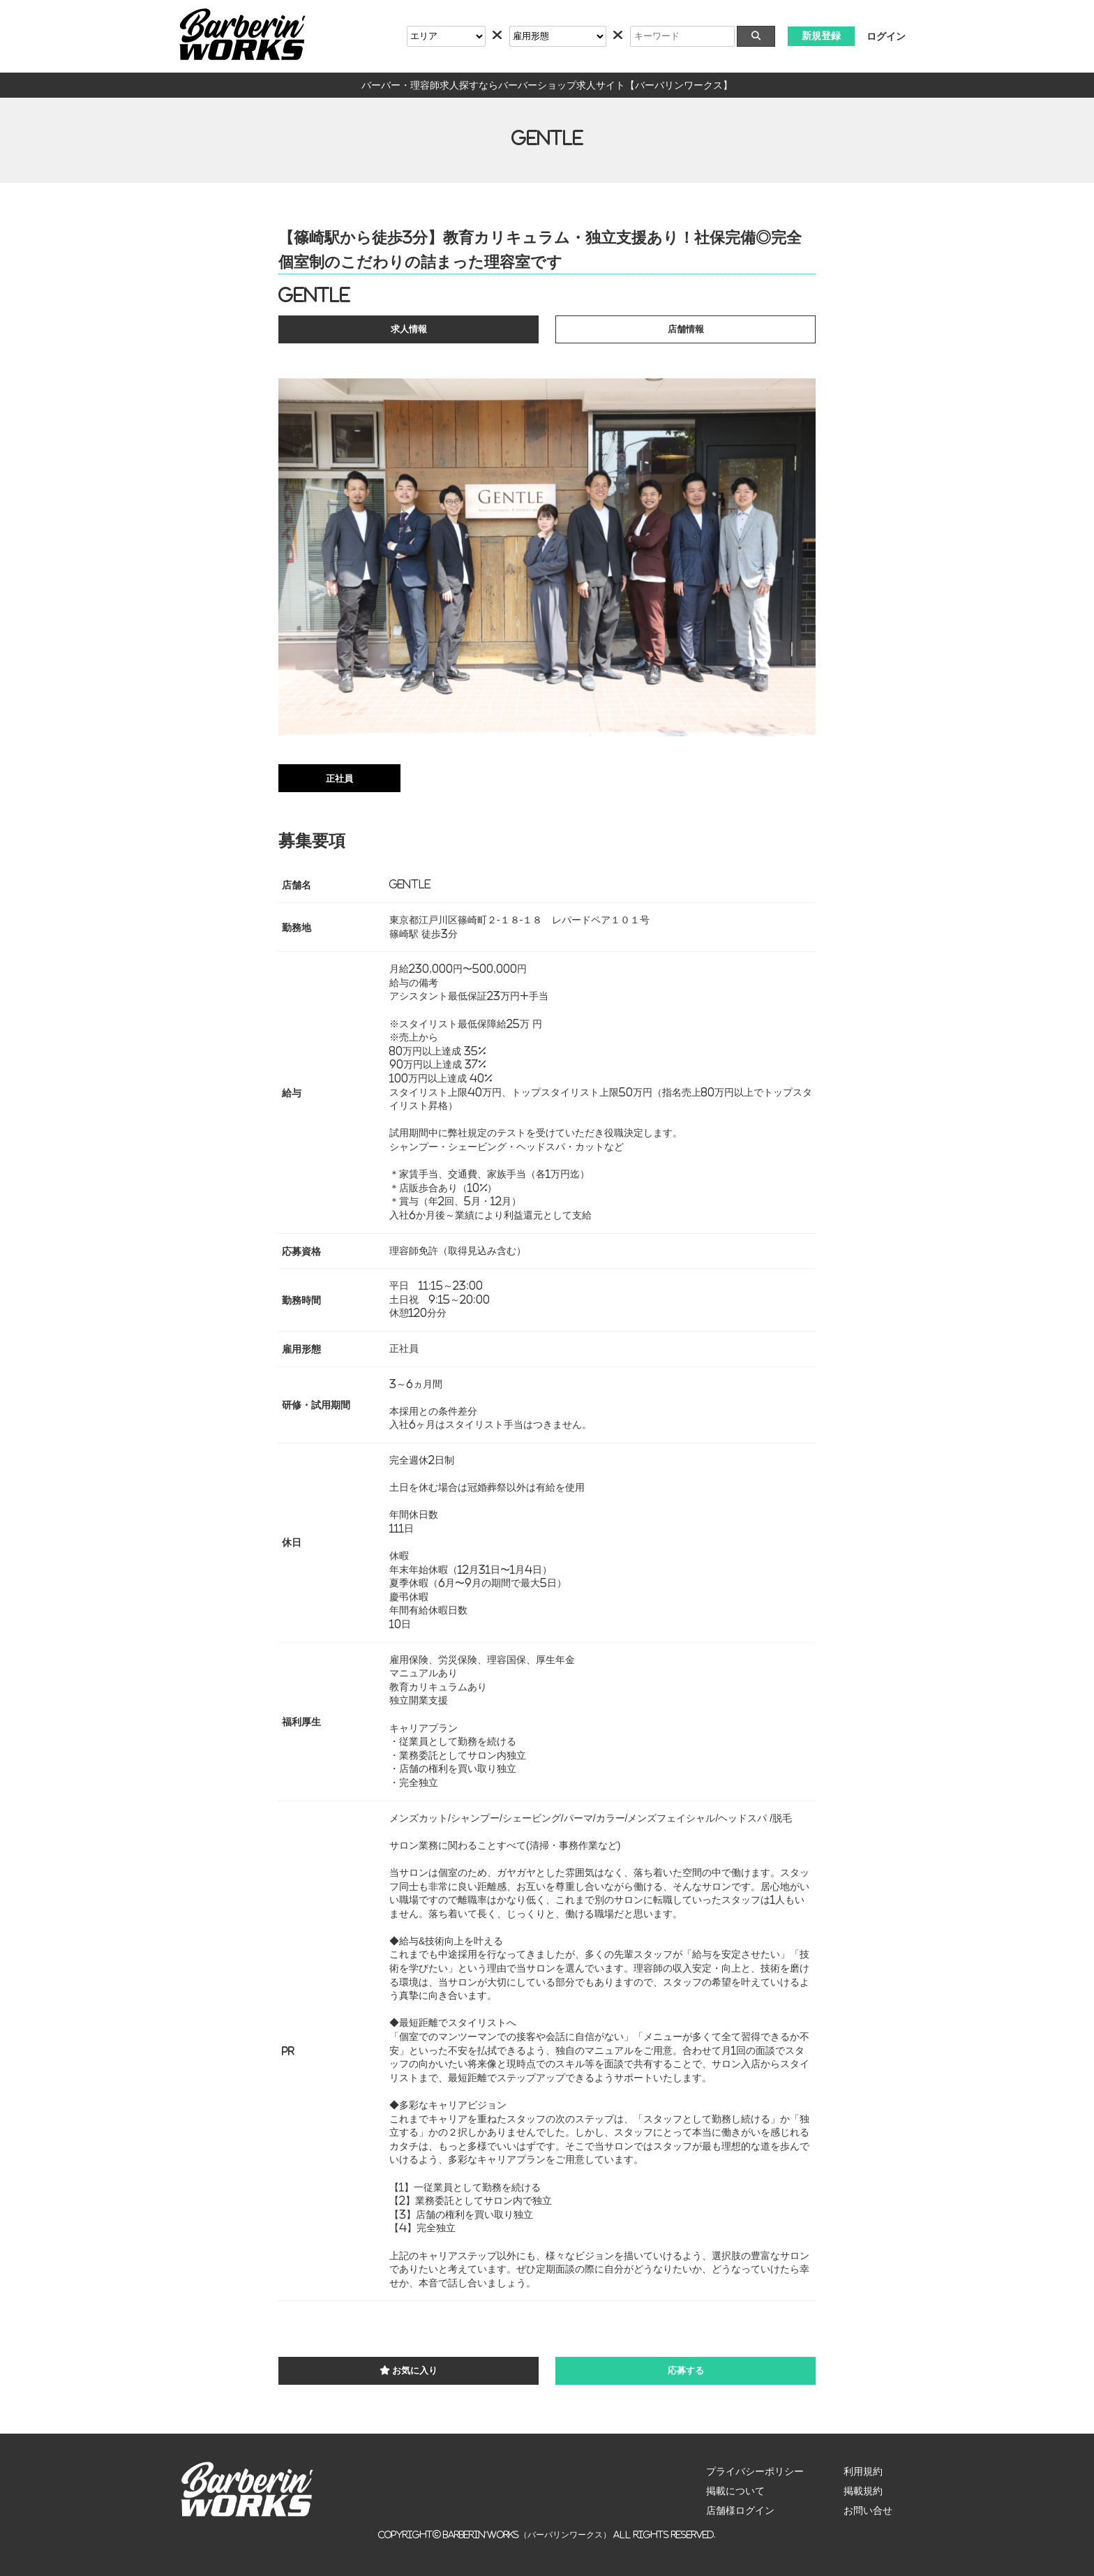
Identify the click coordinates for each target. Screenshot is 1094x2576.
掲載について (735, 2491)
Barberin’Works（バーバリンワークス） (527, 2534)
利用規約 (863, 2471)
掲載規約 (863, 2491)
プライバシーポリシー (755, 2471)
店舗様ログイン (740, 2510)
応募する (686, 2370)
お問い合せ (868, 2510)
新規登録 (821, 35)
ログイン (886, 36)
